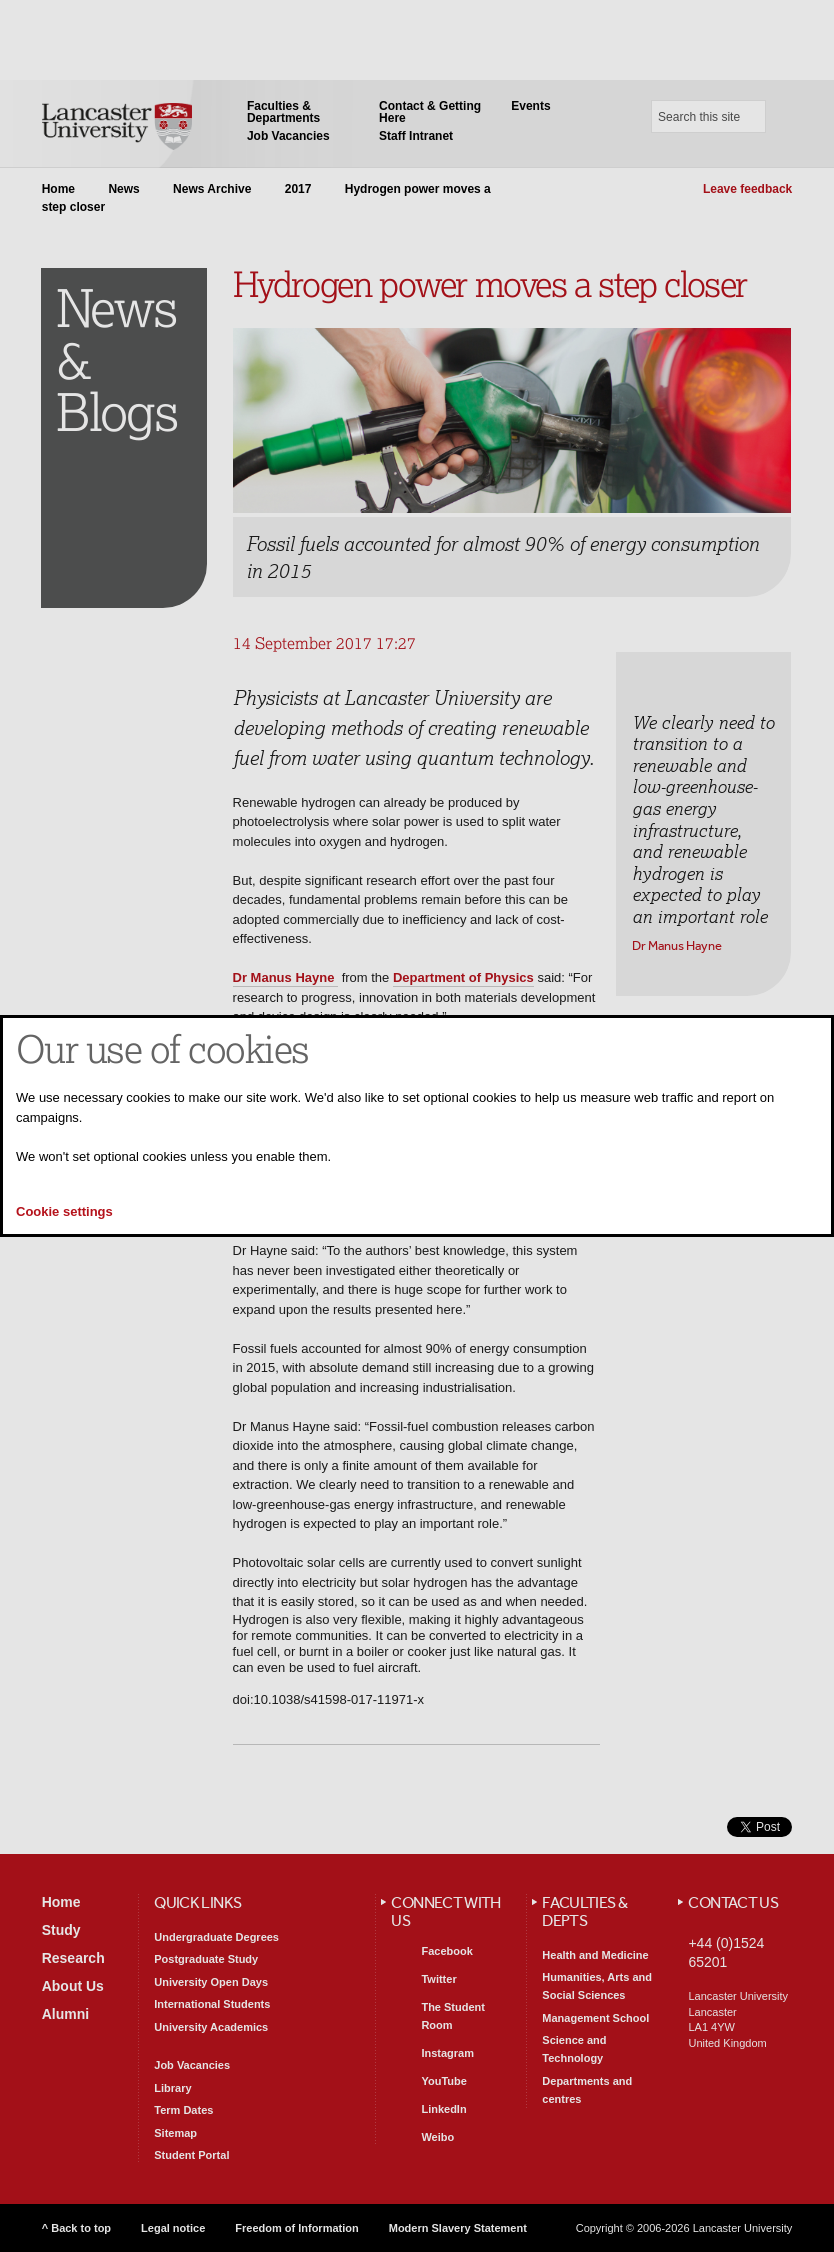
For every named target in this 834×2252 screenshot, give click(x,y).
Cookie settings (64, 1211)
